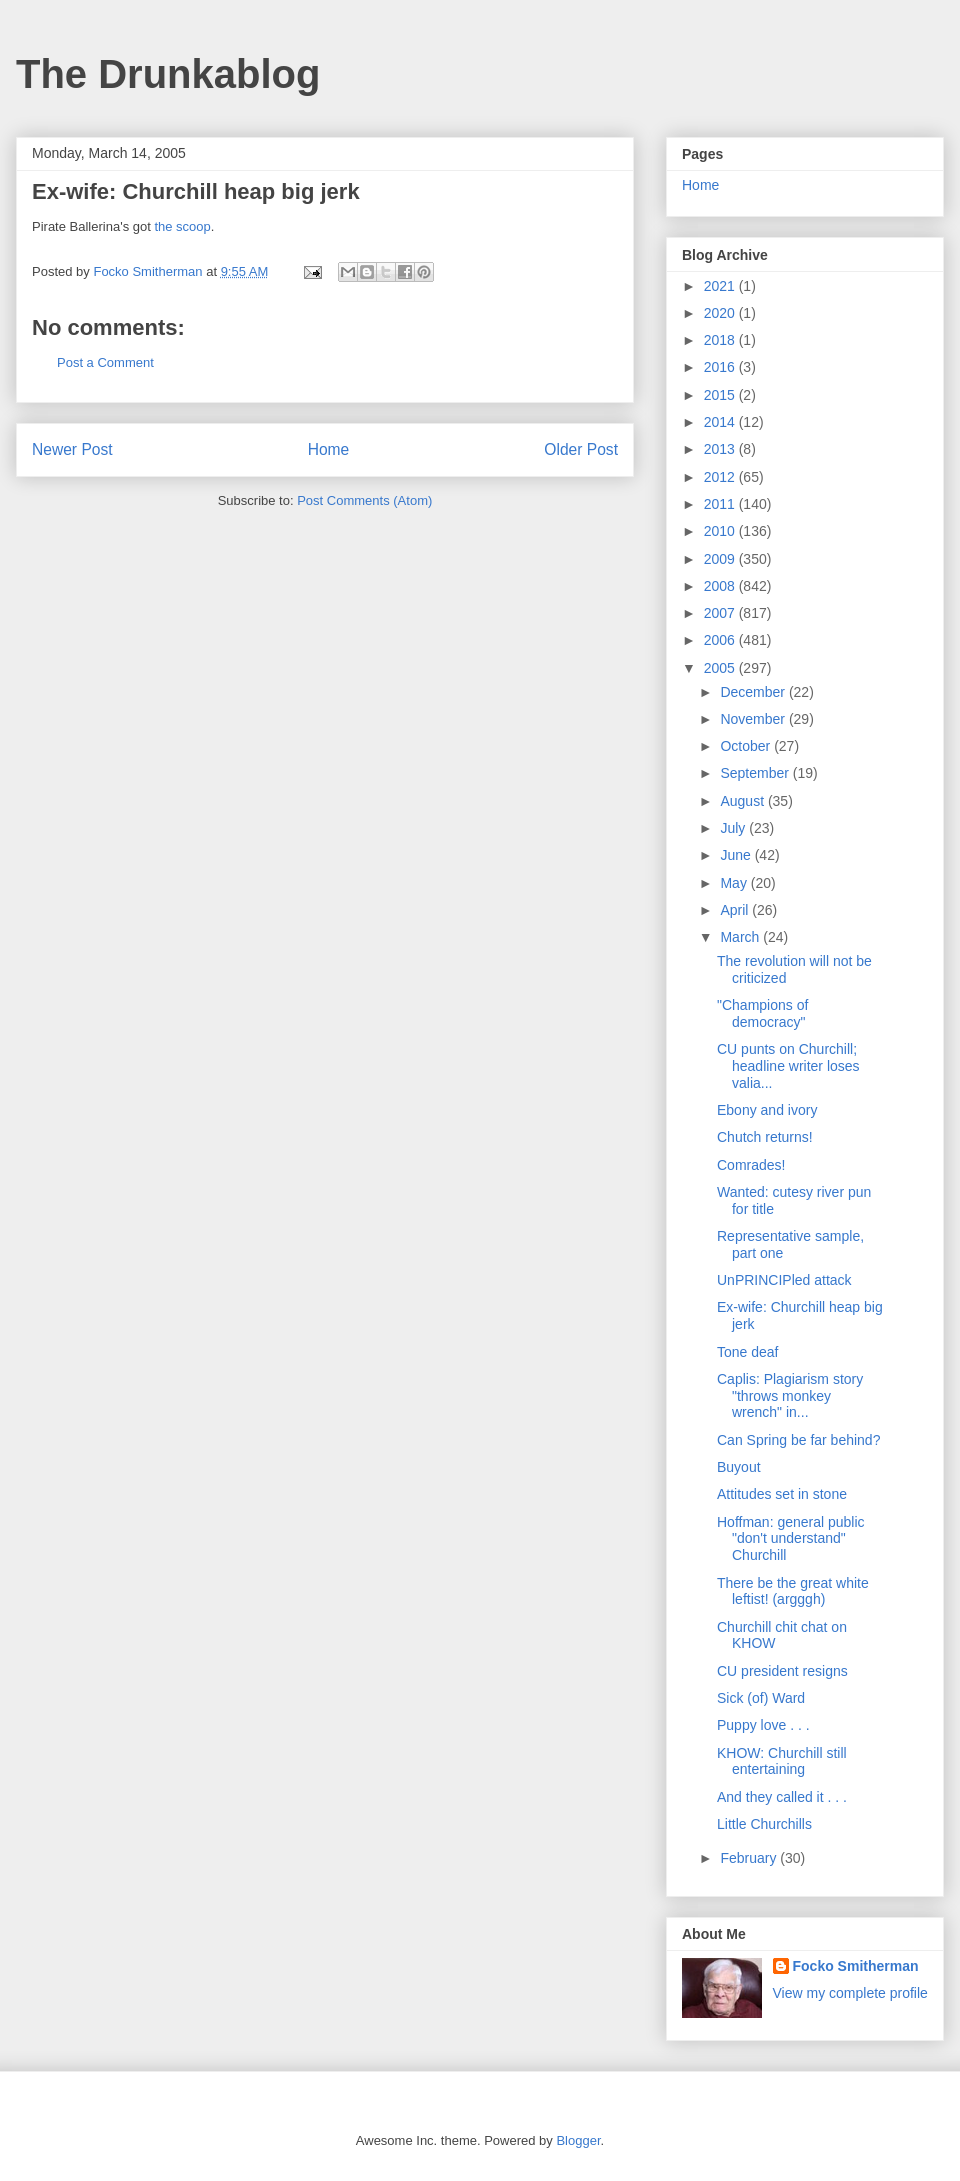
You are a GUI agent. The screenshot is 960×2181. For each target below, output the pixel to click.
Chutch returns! (765, 1137)
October (747, 746)
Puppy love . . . (763, 1725)
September (756, 773)
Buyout (739, 1467)
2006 (721, 640)
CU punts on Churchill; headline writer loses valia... (788, 1066)
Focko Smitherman (856, 1966)
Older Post (581, 449)
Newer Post (72, 449)
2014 (721, 422)
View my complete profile (850, 1993)
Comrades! (751, 1165)
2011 (721, 504)
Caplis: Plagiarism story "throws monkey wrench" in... (790, 1396)
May (735, 883)
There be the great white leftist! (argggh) (793, 1591)
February (750, 1858)
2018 (721, 340)
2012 (721, 477)
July (734, 828)
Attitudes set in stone (782, 1494)
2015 (721, 395)
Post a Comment (105, 362)
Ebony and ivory (767, 1110)
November (754, 719)
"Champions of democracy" (762, 1013)
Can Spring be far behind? (798, 1440)
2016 (721, 367)
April (736, 910)
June (737, 855)
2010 (721, 531)
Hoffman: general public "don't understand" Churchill (791, 1539)
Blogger (578, 2140)
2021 (721, 286)
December (754, 692)
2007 (721, 613)
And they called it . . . (782, 1797)
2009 (721, 559)
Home (329, 449)
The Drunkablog (168, 74)
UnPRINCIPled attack (784, 1280)
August (743, 801)
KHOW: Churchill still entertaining (782, 1761)
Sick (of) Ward (761, 1698)
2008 (721, 586)
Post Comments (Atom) (364, 500)
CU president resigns (782, 1671)
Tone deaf (748, 1352)
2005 (721, 668)
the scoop (182, 226)
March (741, 937)
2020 (721, 313)
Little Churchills (764, 1824)
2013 (721, 449)
